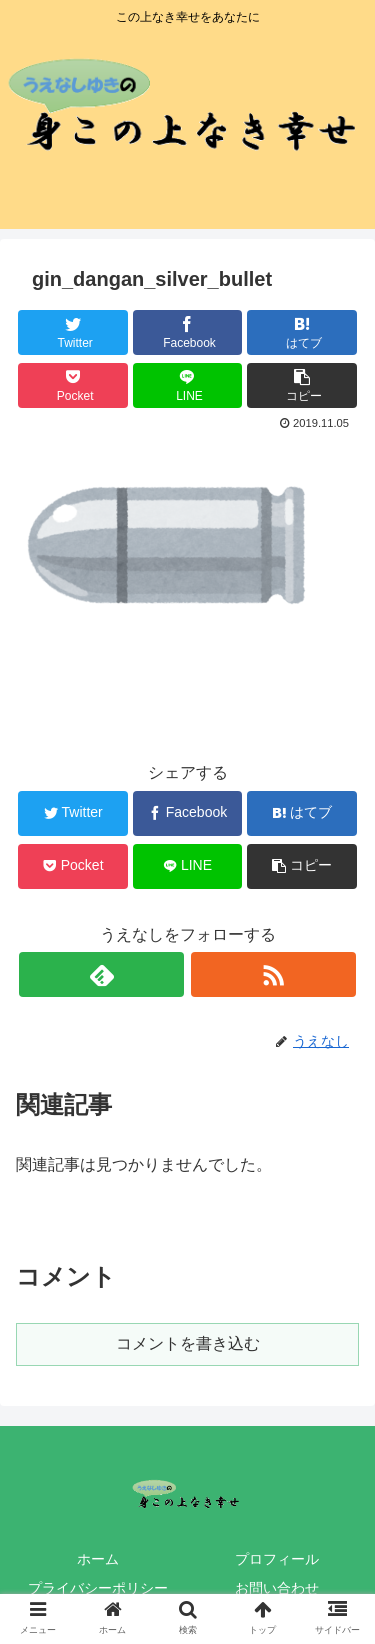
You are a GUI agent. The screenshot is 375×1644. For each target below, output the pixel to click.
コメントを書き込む (188, 1343)
